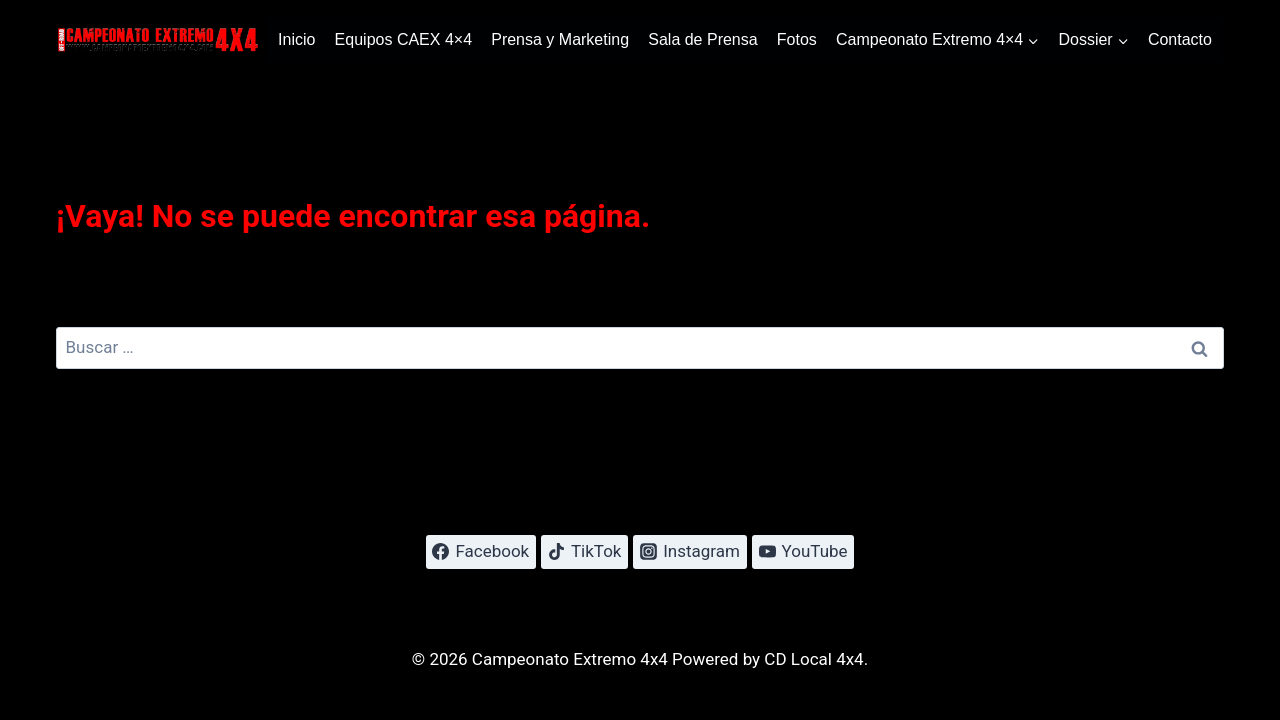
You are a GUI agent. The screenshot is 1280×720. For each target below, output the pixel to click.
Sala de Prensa (702, 39)
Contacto (1180, 39)
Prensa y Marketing (560, 39)
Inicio (296, 39)
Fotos (797, 39)
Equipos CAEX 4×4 (403, 39)
